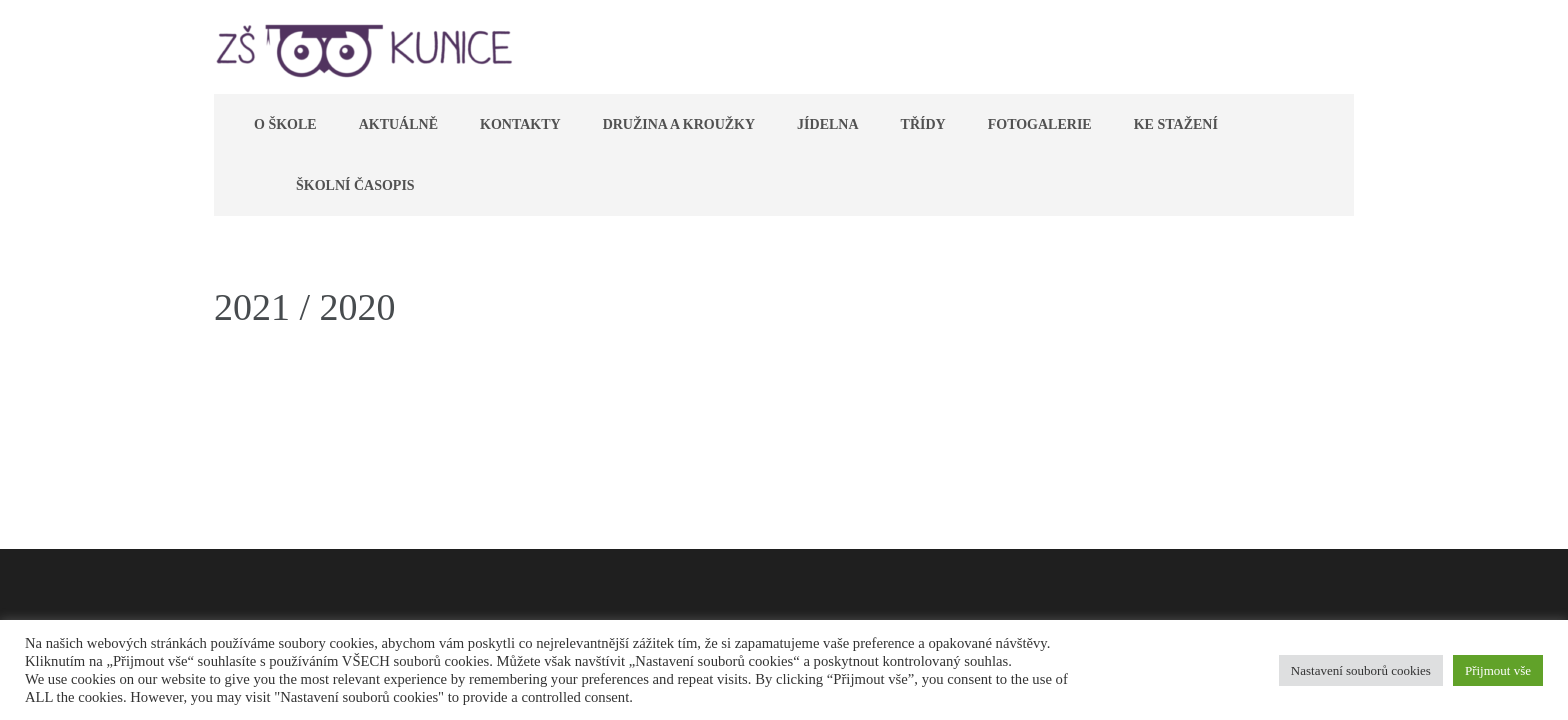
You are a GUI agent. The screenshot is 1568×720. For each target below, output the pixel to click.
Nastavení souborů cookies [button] (1361, 670)
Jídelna (827, 124)
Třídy (923, 124)
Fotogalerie (1040, 124)
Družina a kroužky (679, 124)
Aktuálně (398, 124)
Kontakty (520, 124)
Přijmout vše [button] (1498, 670)
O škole (285, 124)
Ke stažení (1176, 124)
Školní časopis (355, 185)
